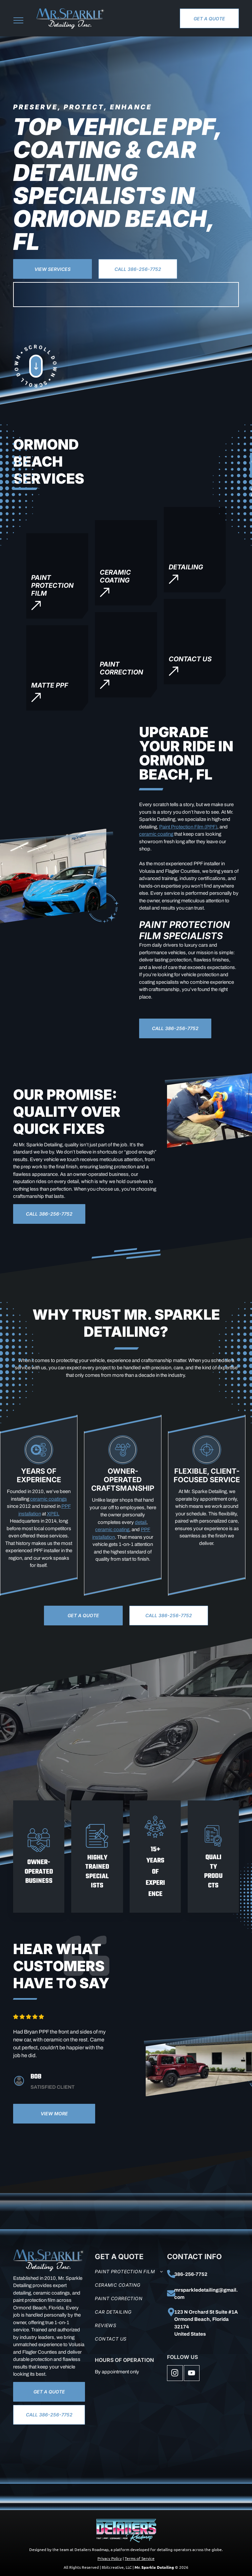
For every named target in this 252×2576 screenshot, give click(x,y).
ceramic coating (156, 834)
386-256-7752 (190, 2274)
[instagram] (175, 2374)
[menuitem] (129, 2271)
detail (140, 1522)
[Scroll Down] (44, 383)
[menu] (18, 20)
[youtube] (192, 2374)
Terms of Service (140, 2558)
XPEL (53, 1513)
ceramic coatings (48, 1499)
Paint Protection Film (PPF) (188, 826)
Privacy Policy (109, 2558)
